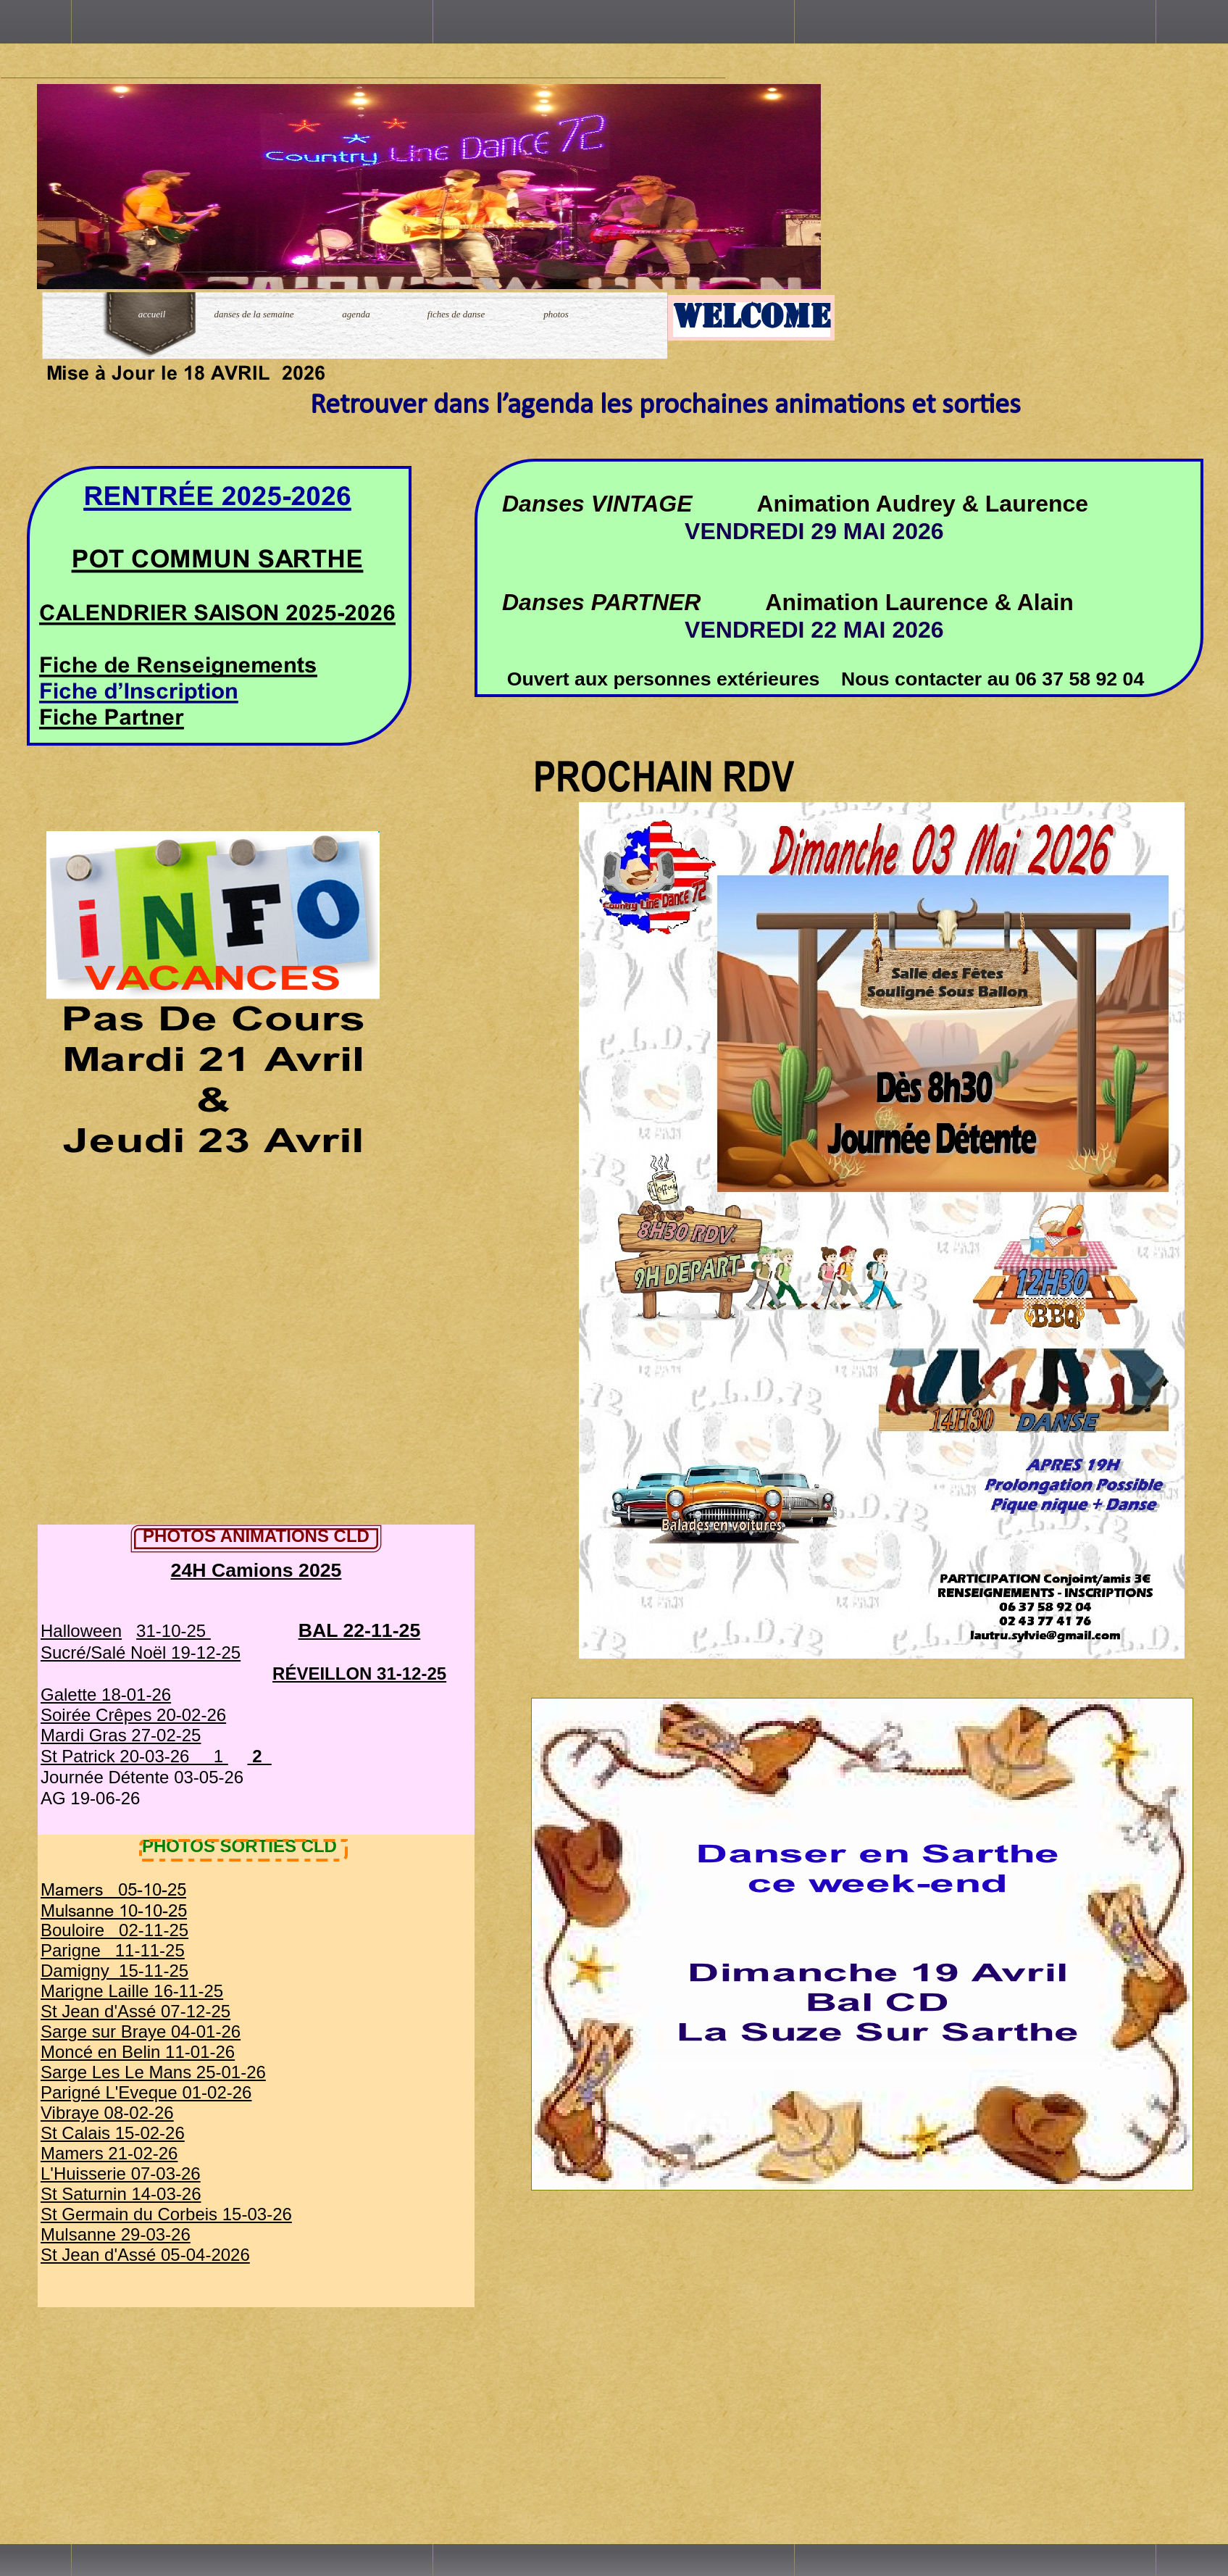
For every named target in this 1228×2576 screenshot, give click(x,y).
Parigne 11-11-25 (113, 1950)
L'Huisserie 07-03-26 (121, 2173)
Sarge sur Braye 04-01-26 (141, 2031)
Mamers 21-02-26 (109, 2153)
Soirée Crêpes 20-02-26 (133, 1715)
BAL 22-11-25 (359, 1630)
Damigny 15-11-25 (114, 1970)
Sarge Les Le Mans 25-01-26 (153, 2072)
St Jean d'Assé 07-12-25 (135, 2011)
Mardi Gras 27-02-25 (121, 1735)
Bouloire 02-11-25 (114, 1930)
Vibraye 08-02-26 (107, 2112)
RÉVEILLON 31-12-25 (359, 1673)
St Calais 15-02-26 (113, 2133)
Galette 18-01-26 (106, 1694)
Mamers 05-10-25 (113, 1888)
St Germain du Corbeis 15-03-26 (166, 2214)
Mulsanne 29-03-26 (116, 2234)
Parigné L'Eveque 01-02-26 (146, 2092)
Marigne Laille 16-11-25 (132, 1991)
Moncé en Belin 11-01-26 (138, 2052)
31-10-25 (173, 1631)
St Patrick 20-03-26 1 (134, 1756)
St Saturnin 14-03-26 (121, 2194)
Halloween (81, 1631)
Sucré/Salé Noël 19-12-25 (141, 1652)
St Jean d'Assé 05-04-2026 (145, 2254)
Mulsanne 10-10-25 (114, 1909)
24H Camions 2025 (256, 1570)
